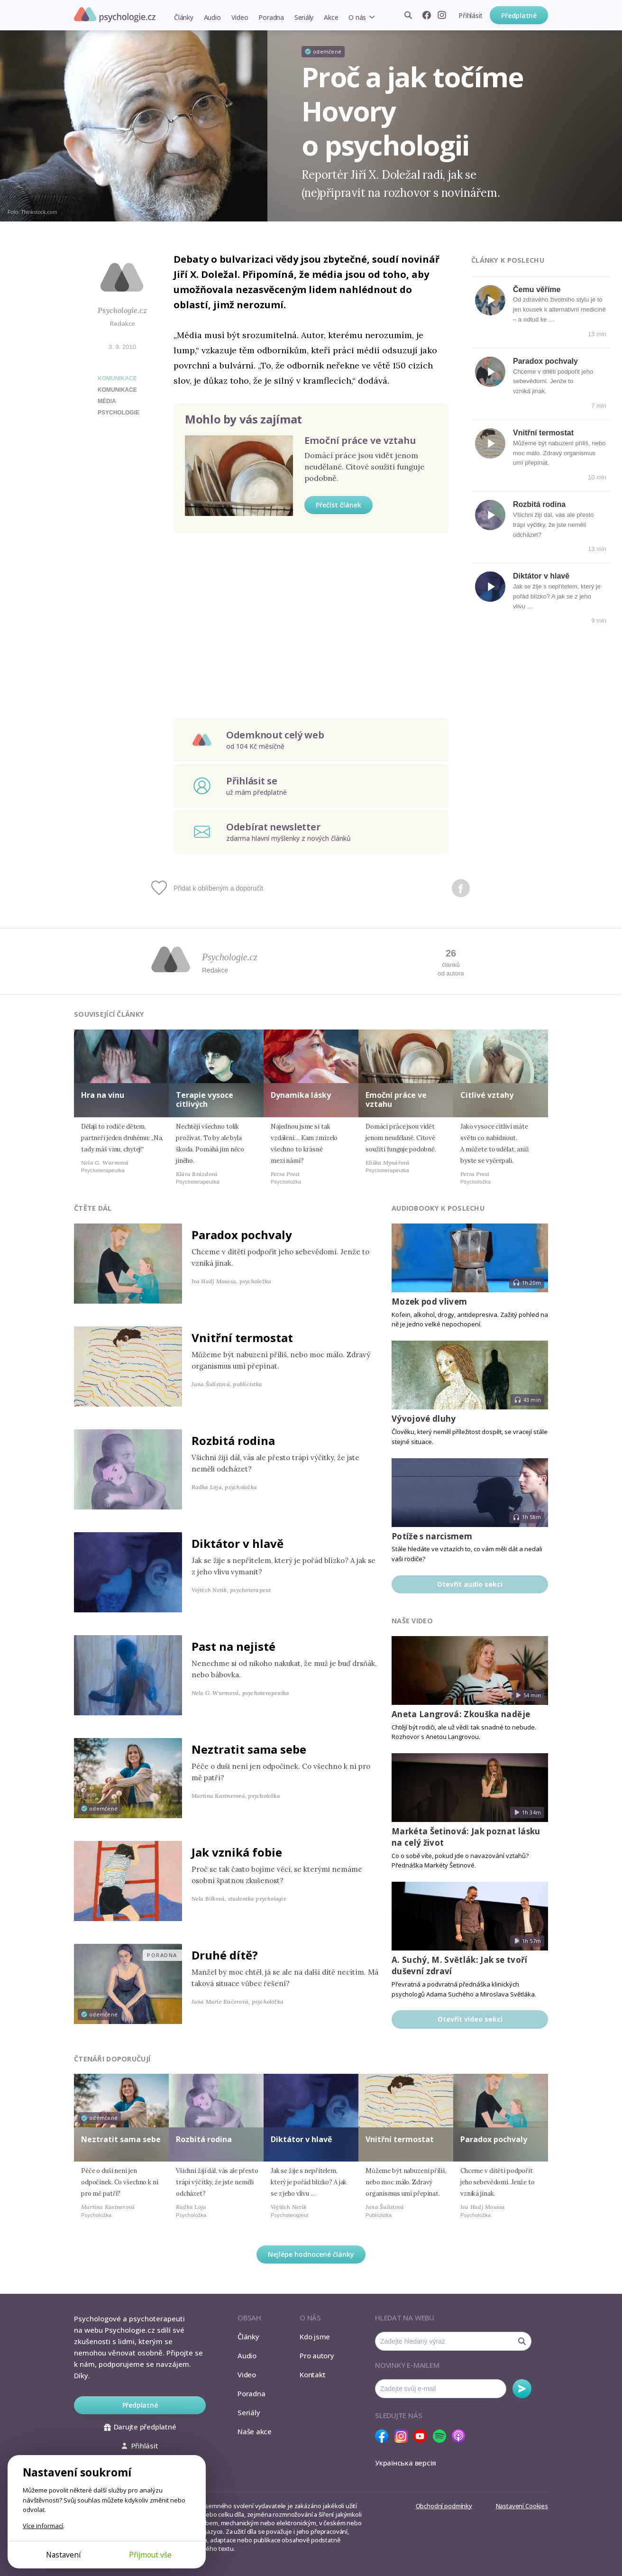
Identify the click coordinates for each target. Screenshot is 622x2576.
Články (183, 17)
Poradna (271, 17)
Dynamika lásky (301, 1095)
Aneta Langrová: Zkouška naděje (461, 1714)
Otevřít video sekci (470, 2019)
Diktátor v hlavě (541, 576)
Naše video (412, 1620)
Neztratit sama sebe (249, 1749)
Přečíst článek (338, 504)
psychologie (118, 412)
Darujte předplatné (140, 2426)
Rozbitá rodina (539, 504)
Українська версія (405, 2462)
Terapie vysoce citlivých (204, 1099)
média (107, 401)
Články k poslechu (507, 260)
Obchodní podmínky (444, 2506)
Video (239, 17)
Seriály (303, 17)
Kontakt (312, 2374)
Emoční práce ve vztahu (360, 440)
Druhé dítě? (225, 1955)
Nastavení (63, 2554)
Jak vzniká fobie (237, 1852)
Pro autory (317, 2355)
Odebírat (521, 2388)
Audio (212, 17)
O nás (357, 17)
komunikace (117, 389)
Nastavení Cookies (522, 2506)
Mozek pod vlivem (429, 1301)
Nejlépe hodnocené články (311, 2254)
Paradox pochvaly (545, 361)
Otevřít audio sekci (470, 1584)
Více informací (43, 2525)
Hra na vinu (102, 1095)
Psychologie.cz (115, 14)
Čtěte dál (93, 1208)
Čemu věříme (537, 289)
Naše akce (255, 2431)
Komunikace (117, 378)
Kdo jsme (315, 2336)
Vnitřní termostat (543, 433)
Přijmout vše (150, 2554)
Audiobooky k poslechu (438, 1208)
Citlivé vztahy (486, 1095)
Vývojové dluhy (424, 1418)
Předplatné (519, 15)
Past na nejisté (233, 1646)
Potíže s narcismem (432, 1536)
